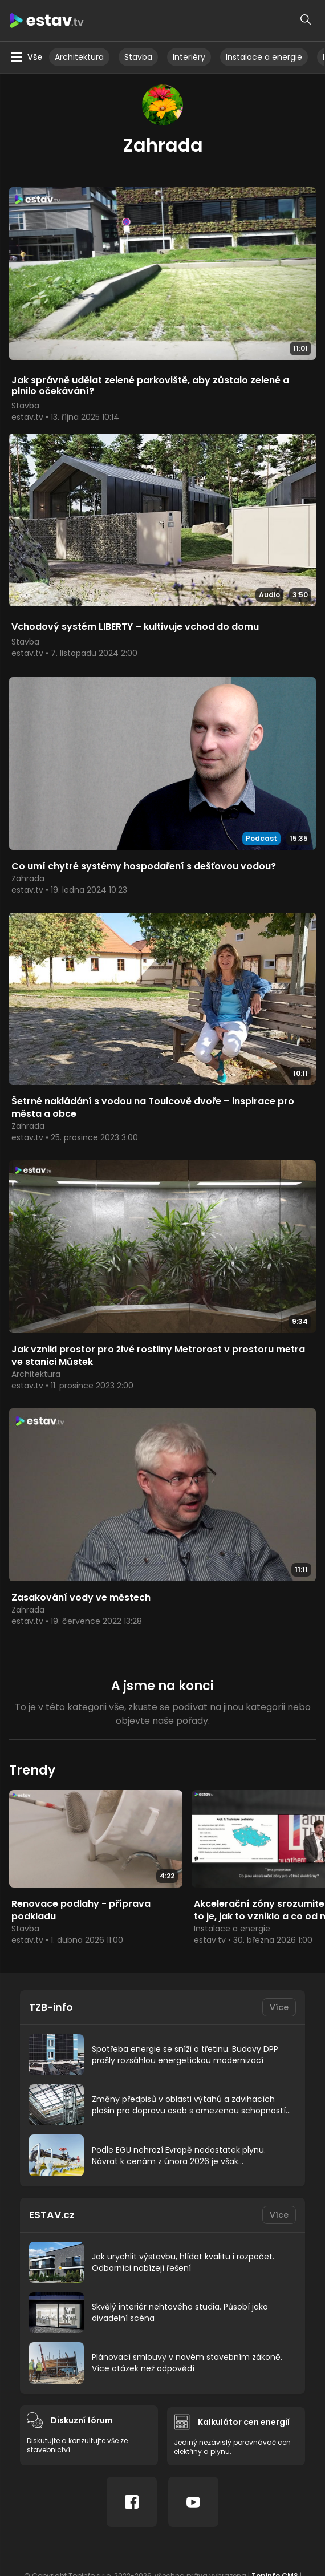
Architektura (79, 57)
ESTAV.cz (52, 2216)
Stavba (138, 57)
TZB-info (52, 2009)
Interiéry (189, 57)
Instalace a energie (264, 57)
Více (279, 2009)
